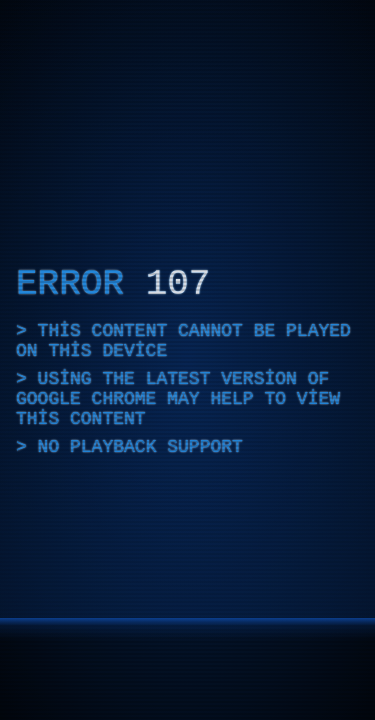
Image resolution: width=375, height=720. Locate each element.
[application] (187, 360)
